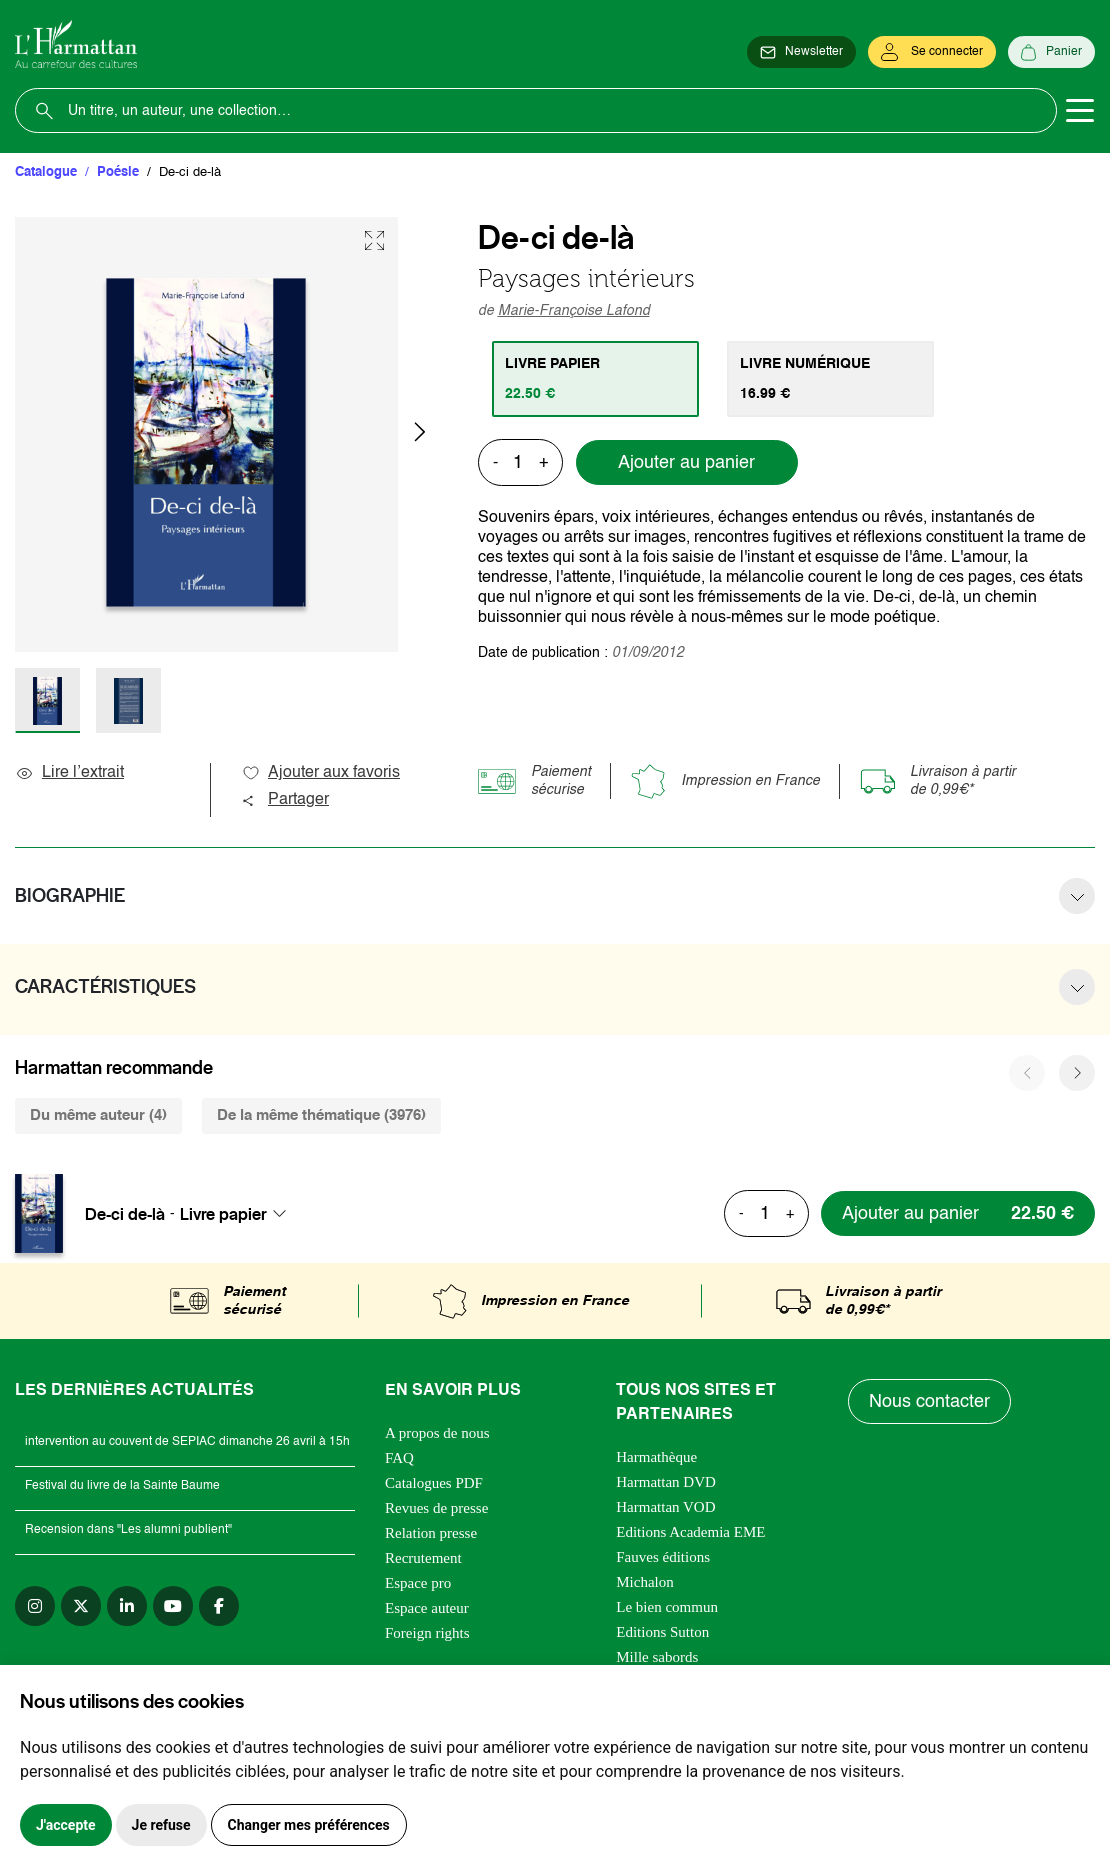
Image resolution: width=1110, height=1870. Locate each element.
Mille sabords (657, 1657)
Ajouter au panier (686, 463)
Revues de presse (436, 1508)
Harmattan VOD (665, 1507)
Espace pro (418, 1583)
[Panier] (1051, 52)
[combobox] (239, 1214)
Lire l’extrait (69, 773)
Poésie (118, 172)
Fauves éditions (663, 1557)
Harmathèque (656, 1457)
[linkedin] (127, 1606)
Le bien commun (667, 1607)
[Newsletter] (801, 52)
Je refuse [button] (161, 1825)
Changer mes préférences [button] (309, 1825)
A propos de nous (437, 1433)
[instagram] (35, 1606)
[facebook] (219, 1606)
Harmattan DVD (666, 1482)
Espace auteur (427, 1608)
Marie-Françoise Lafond (574, 311)
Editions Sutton (662, 1632)
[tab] (595, 379)
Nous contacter (929, 1402)
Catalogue (46, 172)
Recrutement (423, 1558)
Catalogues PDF (434, 1483)
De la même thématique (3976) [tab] (321, 1115)
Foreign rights (427, 1633)
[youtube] (173, 1606)
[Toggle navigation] (1080, 111)
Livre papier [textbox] (223, 1214)
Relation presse (431, 1533)
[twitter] (81, 1606)
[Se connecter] (932, 52)
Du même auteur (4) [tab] (98, 1115)
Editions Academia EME (690, 1532)
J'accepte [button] (66, 1825)
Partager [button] (285, 800)
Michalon (645, 1582)
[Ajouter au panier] (958, 1213)
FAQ (399, 1458)
